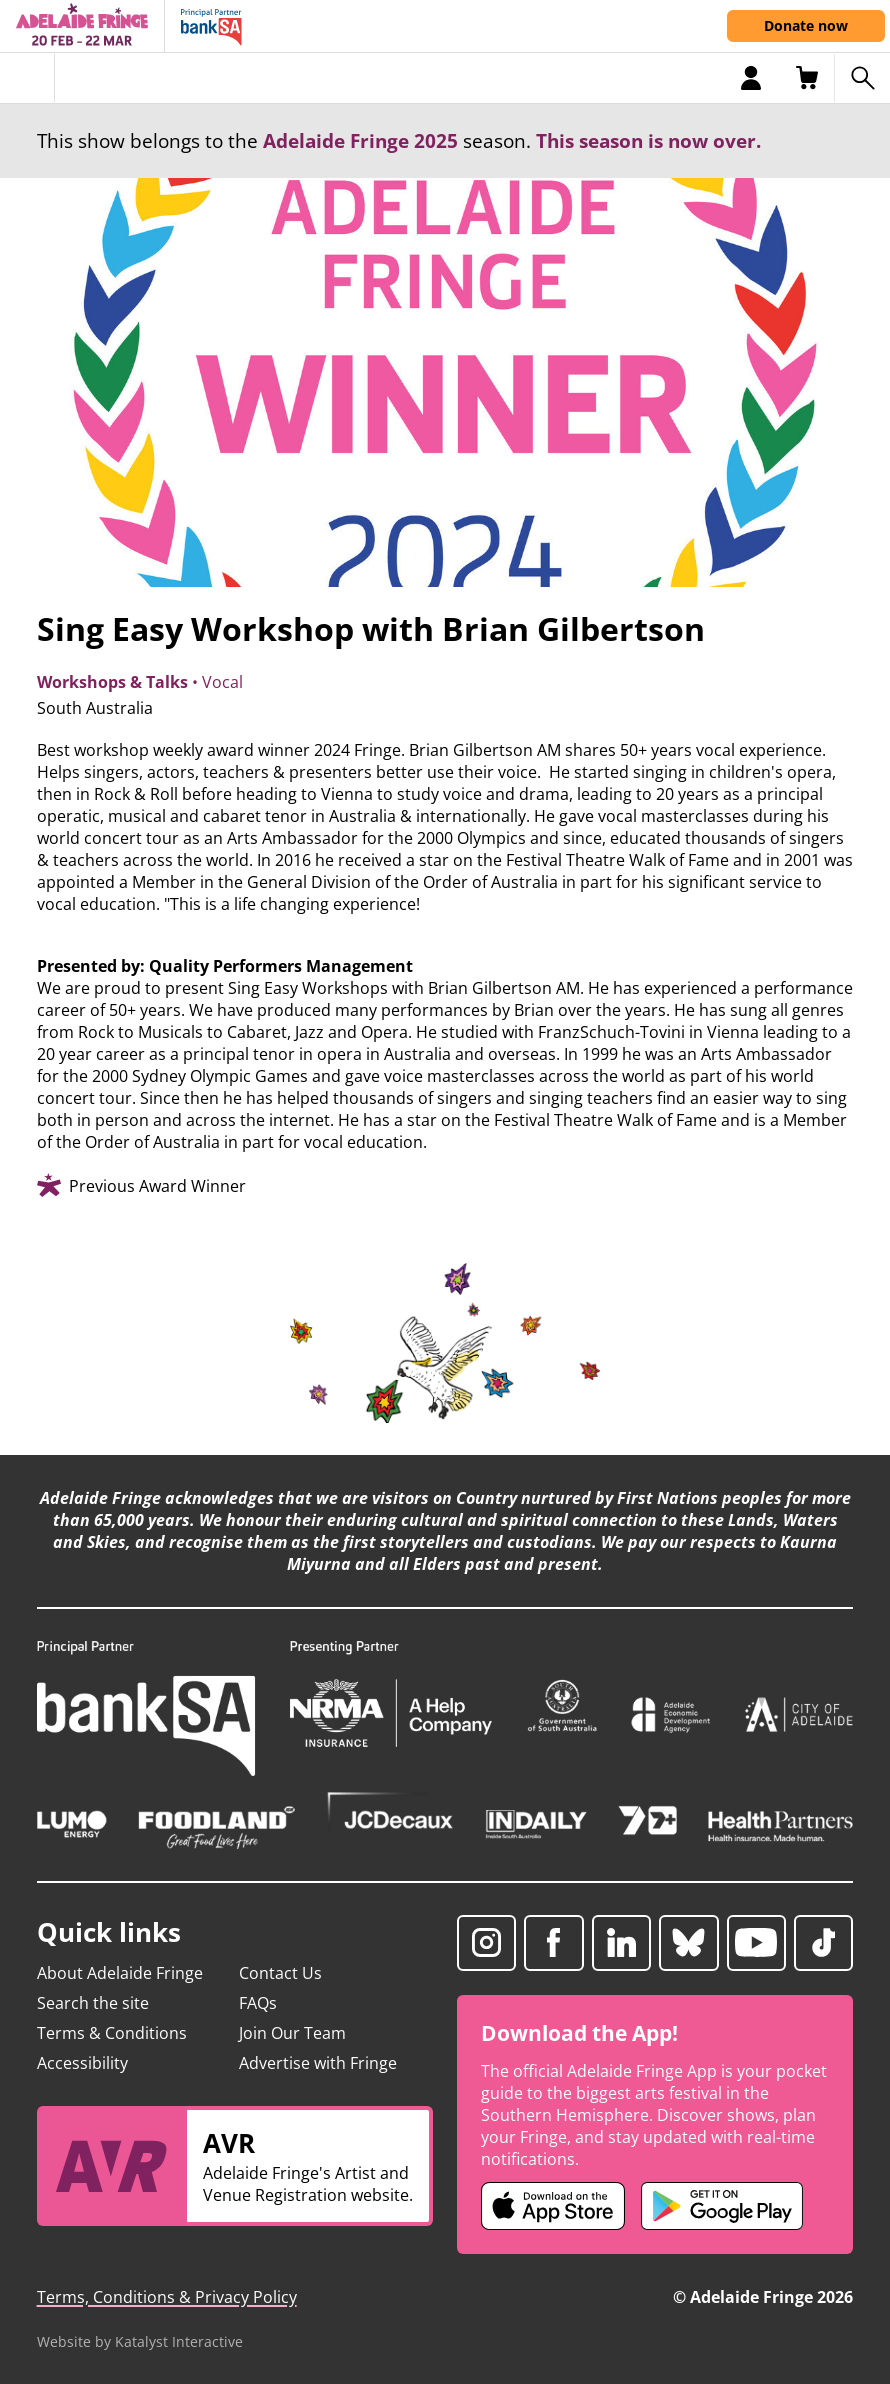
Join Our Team (292, 2033)
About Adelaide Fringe (120, 1973)
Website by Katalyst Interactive (140, 2341)
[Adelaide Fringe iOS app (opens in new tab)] (553, 2206)
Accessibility (82, 2063)
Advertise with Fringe (318, 2063)
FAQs (258, 2003)
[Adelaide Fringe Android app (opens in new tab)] (722, 2206)
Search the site (93, 2003)
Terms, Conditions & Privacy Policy (167, 2297)
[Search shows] (862, 78)
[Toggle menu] (27, 78)
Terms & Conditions (112, 2033)
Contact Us (280, 1973)
